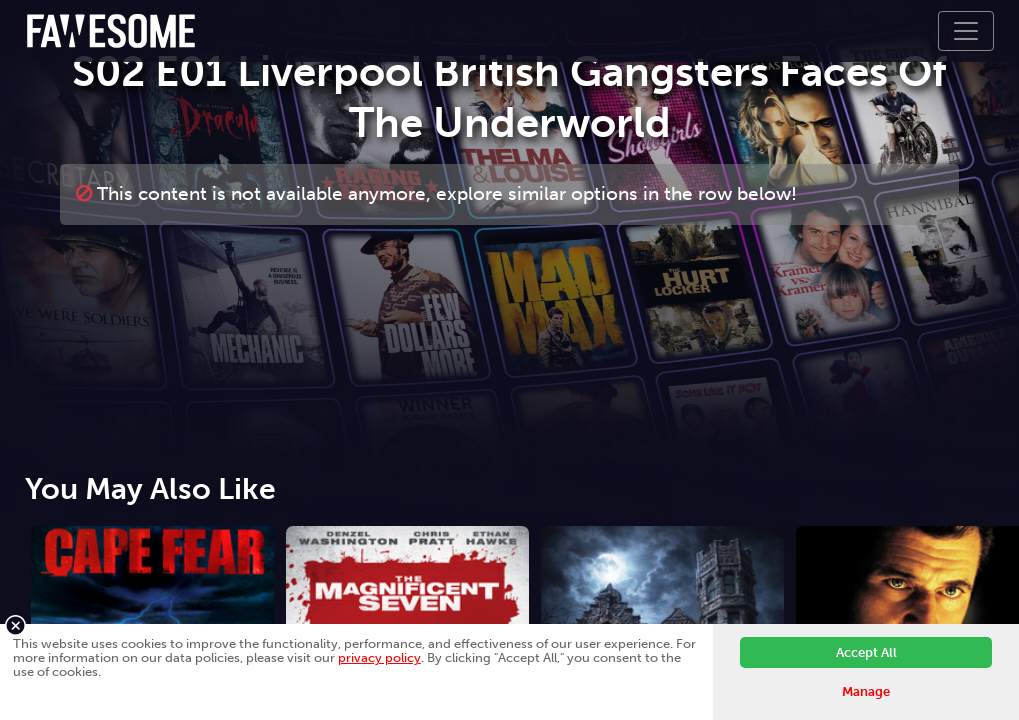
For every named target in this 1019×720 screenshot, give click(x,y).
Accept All (866, 652)
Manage (866, 691)
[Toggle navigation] (966, 31)
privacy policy (379, 657)
